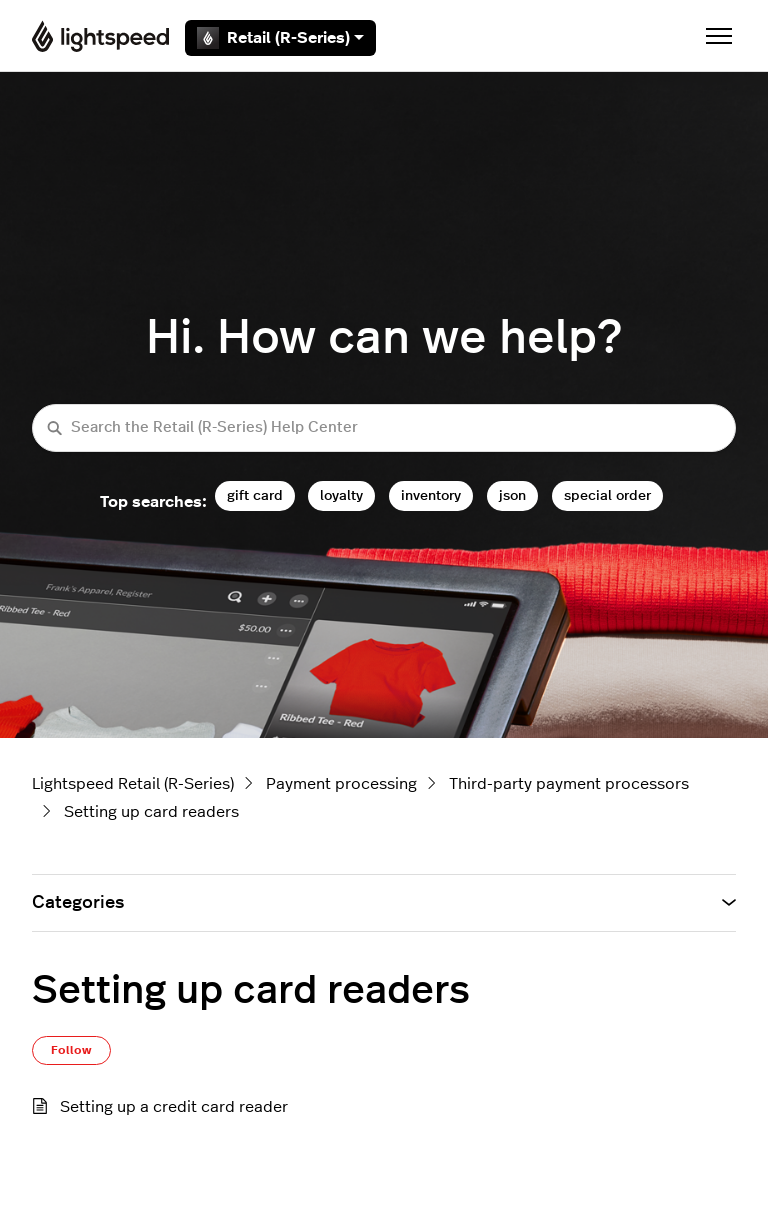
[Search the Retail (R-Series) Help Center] (384, 428)
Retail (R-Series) (280, 38)
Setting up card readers (151, 812)
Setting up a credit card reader (174, 1107)
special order (607, 495)
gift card (255, 495)
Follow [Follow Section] (71, 1050)
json (512, 495)
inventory (431, 495)
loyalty (341, 495)
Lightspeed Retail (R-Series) (133, 784)
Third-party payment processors (569, 784)
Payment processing (341, 784)
